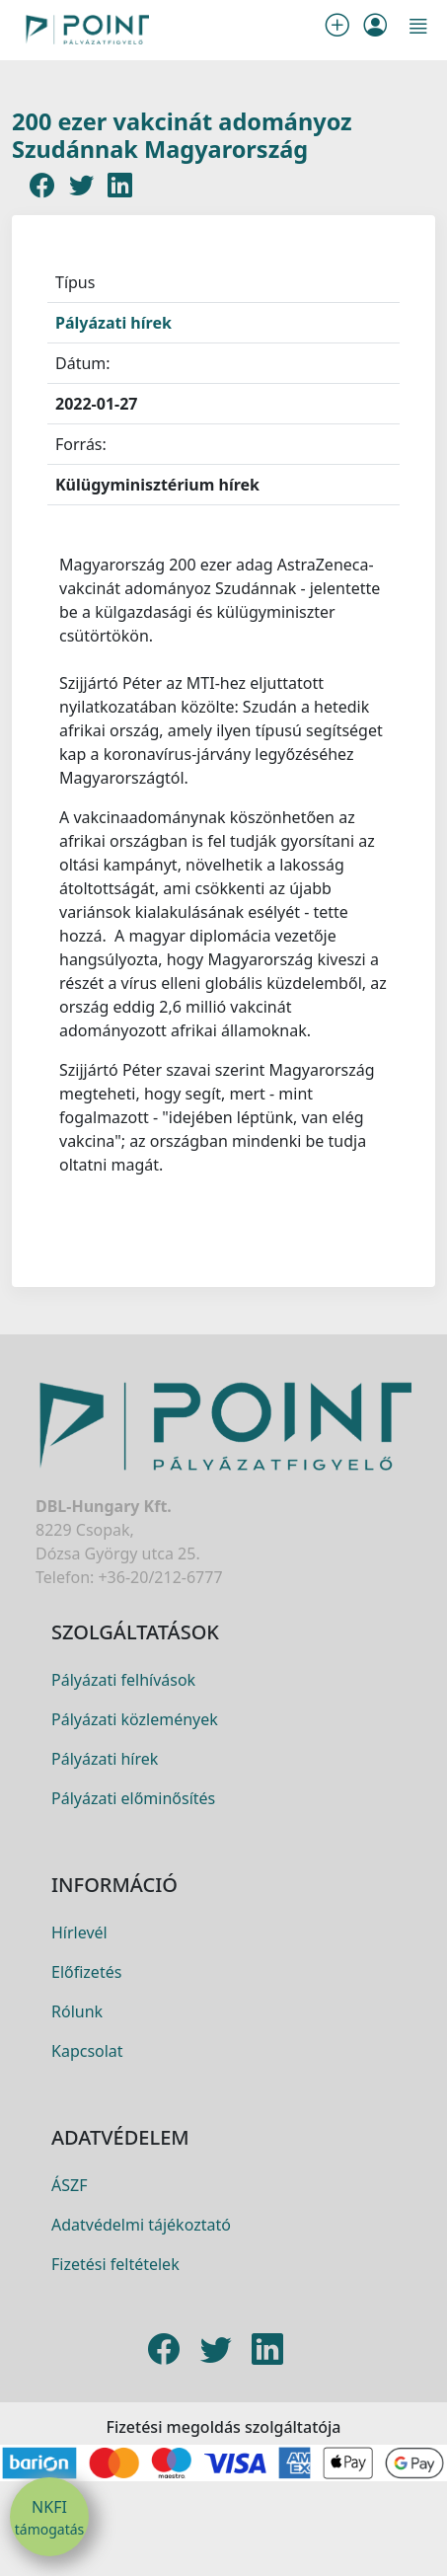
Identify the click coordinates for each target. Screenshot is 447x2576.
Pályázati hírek (113, 323)
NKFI (49, 2517)
